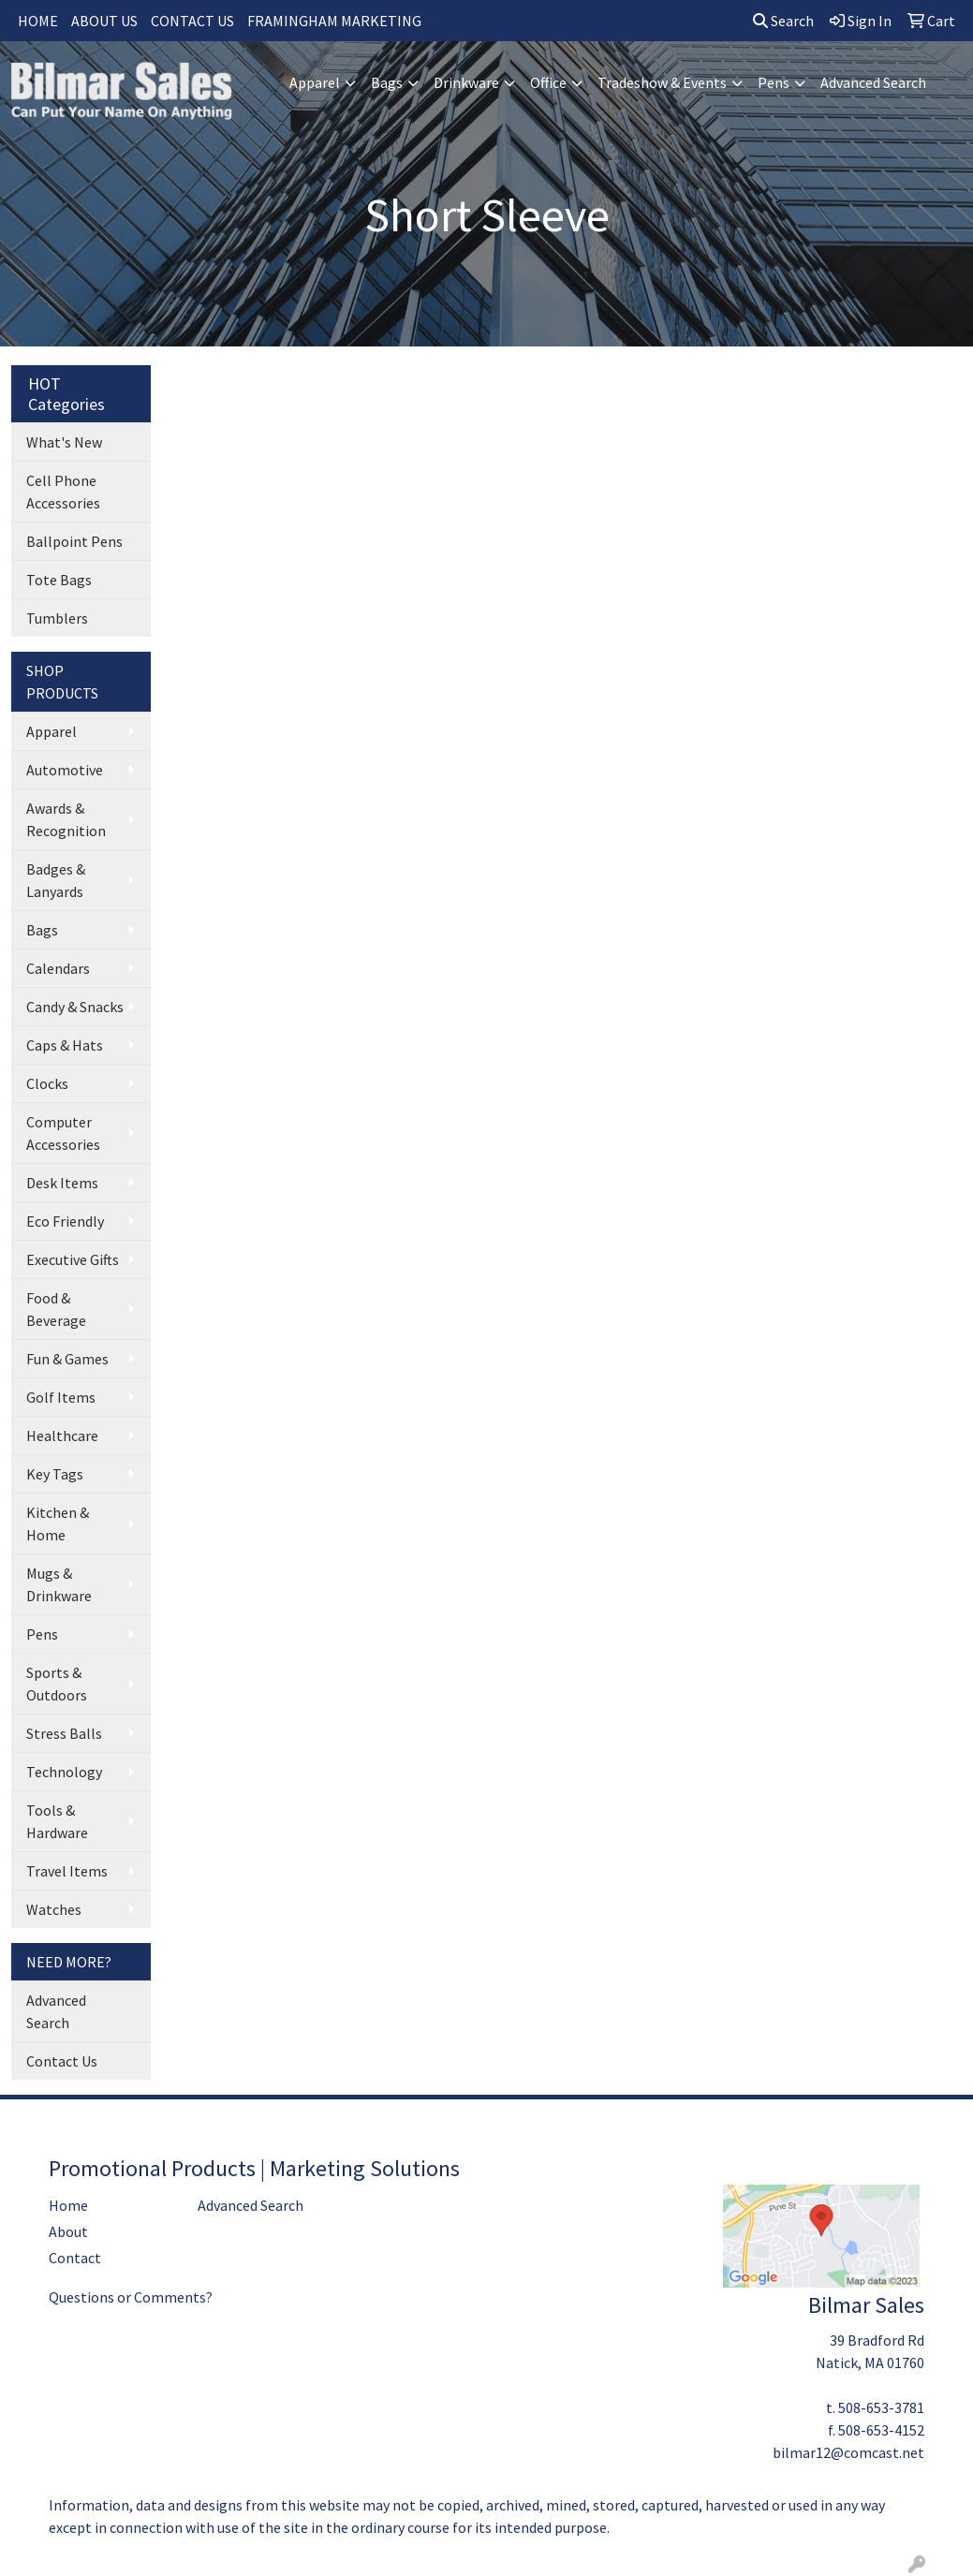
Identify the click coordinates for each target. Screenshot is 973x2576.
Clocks (47, 1083)
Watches (53, 1909)
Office (548, 82)
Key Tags (54, 1474)
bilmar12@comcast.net (848, 2452)
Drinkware (466, 82)
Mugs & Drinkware (59, 1584)
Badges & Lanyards (55, 880)
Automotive (64, 769)
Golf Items (61, 1397)
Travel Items (67, 1871)
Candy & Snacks (75, 1006)
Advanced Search (873, 82)
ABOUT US (104, 20)
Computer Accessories (63, 1133)
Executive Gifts (72, 1259)
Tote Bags (59, 579)
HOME (38, 20)
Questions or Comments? (131, 2297)
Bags (387, 82)
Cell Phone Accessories (63, 491)
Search (783, 20)
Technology (64, 1771)
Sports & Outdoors (56, 1683)
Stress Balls (64, 1733)
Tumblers (57, 618)
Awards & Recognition (66, 819)
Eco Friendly (65, 1221)
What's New (64, 442)
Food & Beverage (56, 1309)
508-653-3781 (881, 2407)
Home (68, 2205)
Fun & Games (67, 1358)
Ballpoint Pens (74, 541)
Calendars (58, 968)
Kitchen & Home (57, 1523)
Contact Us (61, 2061)
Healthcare (62, 1435)
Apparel (314, 82)
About (68, 2231)
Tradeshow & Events (662, 82)
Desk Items (62, 1182)
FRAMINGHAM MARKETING (334, 20)
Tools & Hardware (57, 1821)
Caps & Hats (64, 1045)
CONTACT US (192, 20)
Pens (773, 82)
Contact (75, 2257)
